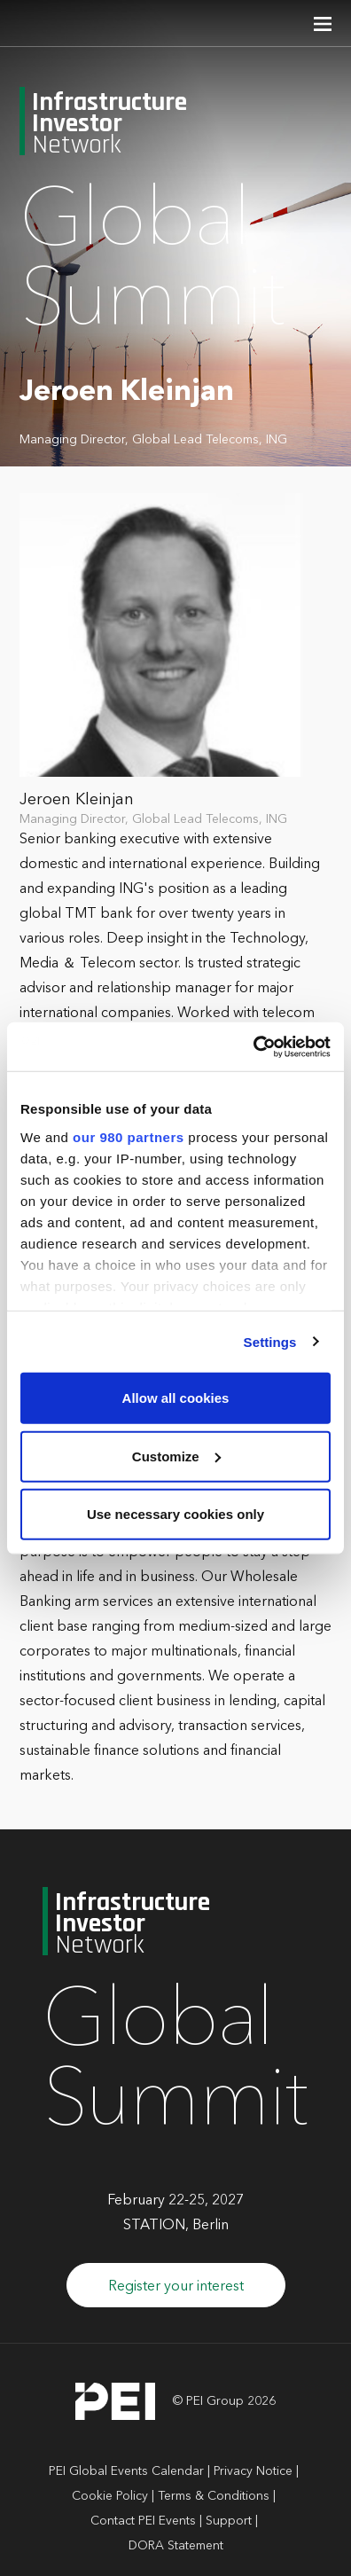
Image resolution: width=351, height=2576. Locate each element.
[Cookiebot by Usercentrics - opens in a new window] (253, 1046)
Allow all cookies (176, 1397)
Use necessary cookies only (175, 1514)
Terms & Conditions (213, 2496)
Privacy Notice (253, 2471)
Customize (176, 1455)
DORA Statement (176, 2546)
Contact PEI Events (143, 2521)
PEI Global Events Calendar (126, 2471)
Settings (270, 1341)
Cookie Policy (110, 2496)
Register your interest (176, 2287)
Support (229, 2521)
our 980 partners (128, 1136)
